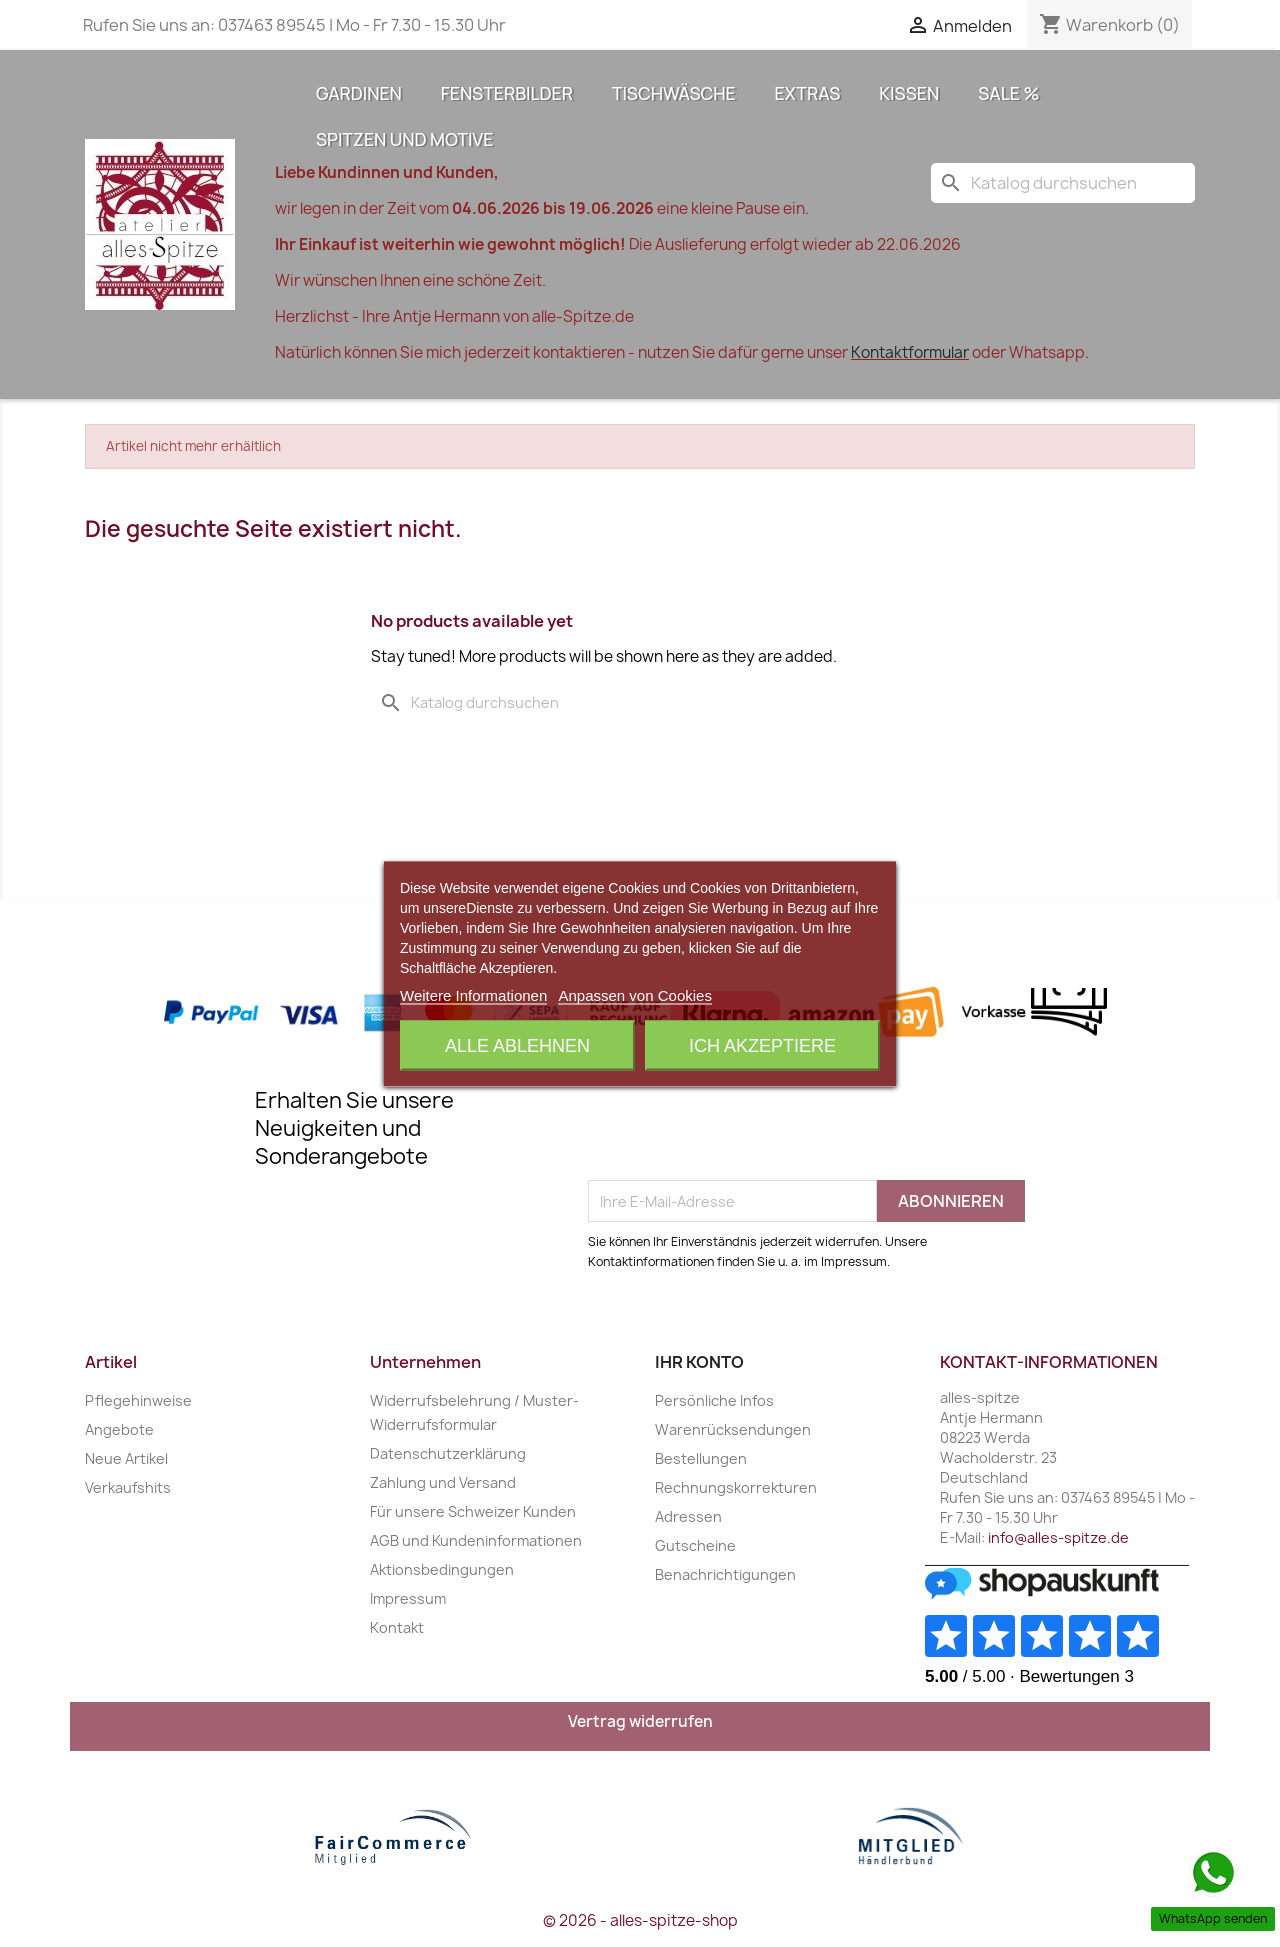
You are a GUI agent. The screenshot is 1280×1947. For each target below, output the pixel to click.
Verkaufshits (128, 1487)
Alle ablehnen (517, 1045)
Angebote (119, 1429)
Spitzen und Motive (404, 139)
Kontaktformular (910, 352)
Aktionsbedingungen (442, 1569)
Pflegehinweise (138, 1400)
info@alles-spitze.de (1058, 1537)
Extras (808, 93)
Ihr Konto (699, 1362)
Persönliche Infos (714, 1400)
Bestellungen (701, 1458)
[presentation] (740, 1131)
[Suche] (1063, 183)
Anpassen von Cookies (634, 994)
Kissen (909, 93)
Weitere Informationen (473, 994)
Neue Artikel (126, 1458)
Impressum (408, 1598)
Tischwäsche (674, 93)
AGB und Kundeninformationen (476, 1540)
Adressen (688, 1516)
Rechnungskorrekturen (736, 1487)
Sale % (1008, 93)
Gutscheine (695, 1545)
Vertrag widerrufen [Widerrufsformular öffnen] (640, 1721)
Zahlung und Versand (443, 1482)
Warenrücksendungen (733, 1429)
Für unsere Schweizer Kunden (473, 1511)
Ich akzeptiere (762, 1045)
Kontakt (397, 1627)
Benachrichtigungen (725, 1574)
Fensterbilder (507, 93)
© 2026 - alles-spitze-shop (640, 1920)
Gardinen (359, 93)
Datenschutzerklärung (448, 1453)
